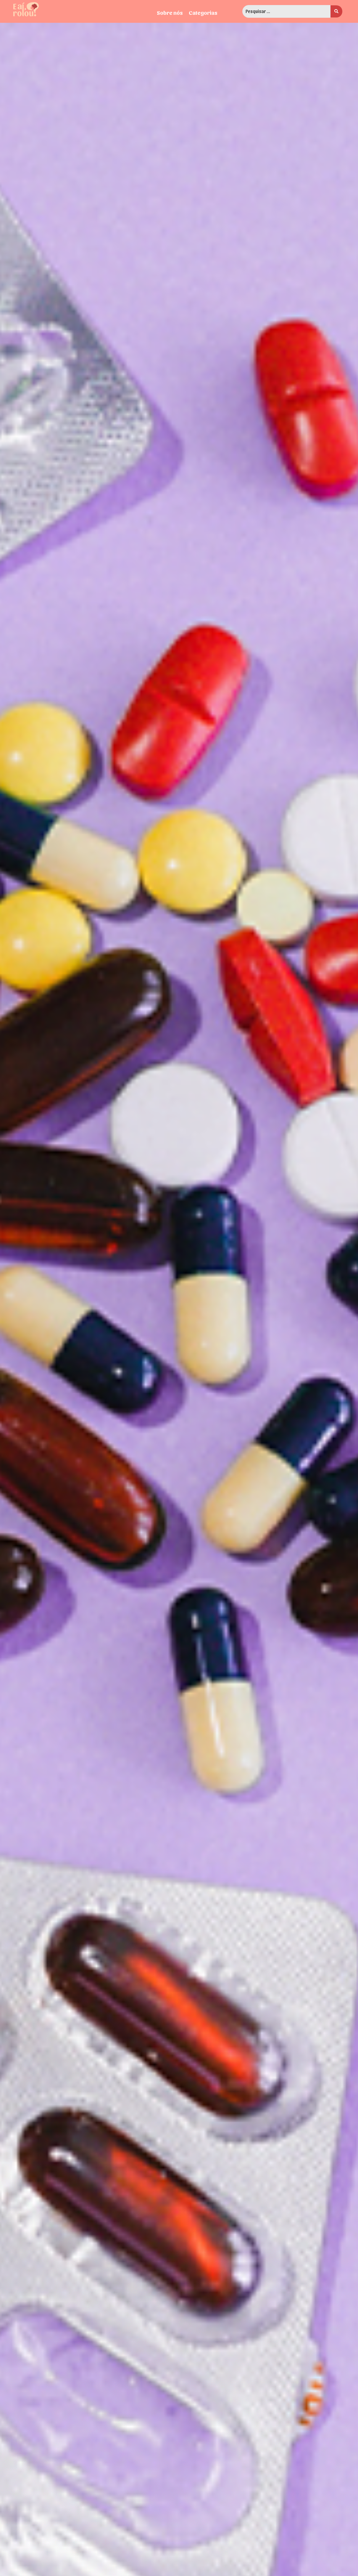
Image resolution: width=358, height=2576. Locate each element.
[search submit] (336, 11)
